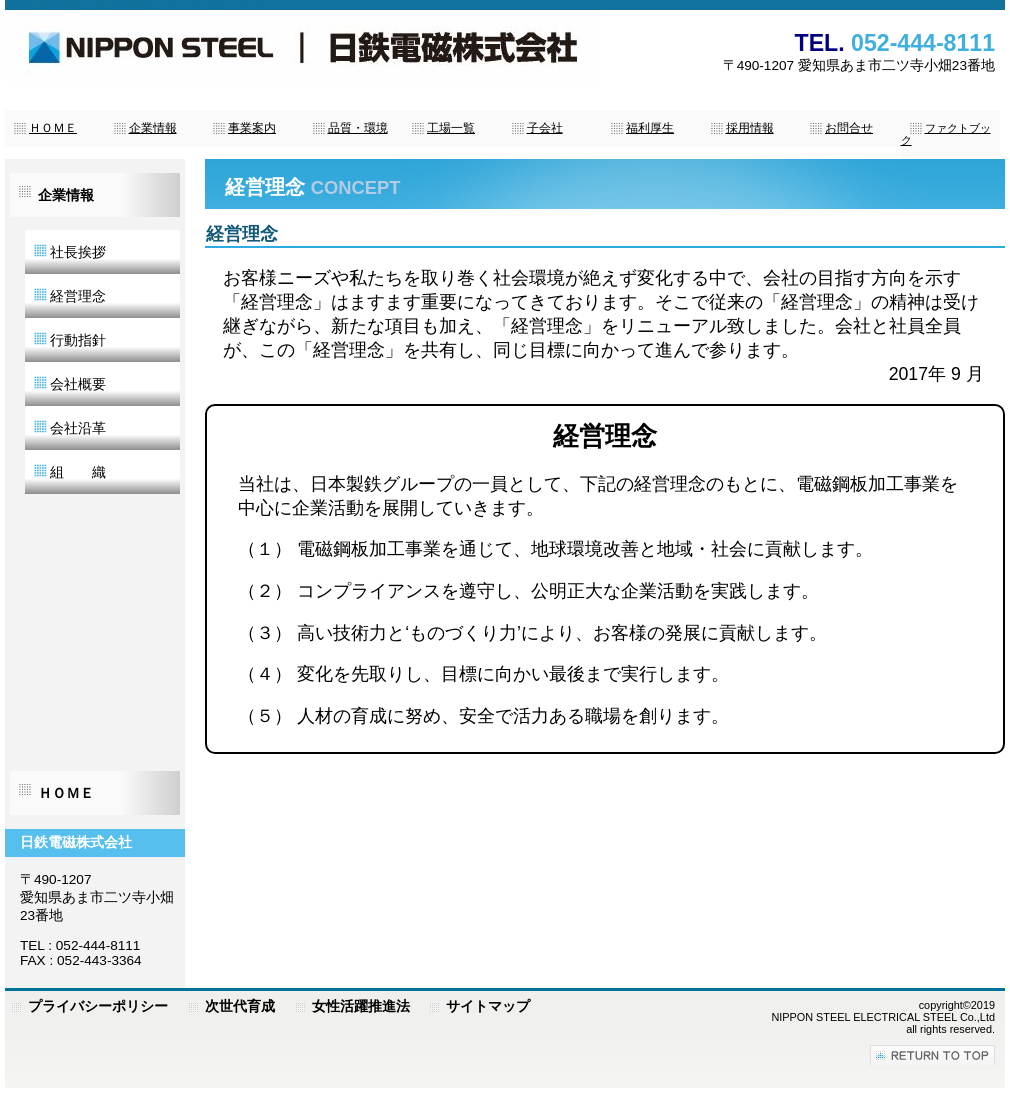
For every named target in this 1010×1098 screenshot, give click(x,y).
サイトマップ (488, 1006)
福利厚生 (650, 128)
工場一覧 (451, 128)
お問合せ (849, 128)
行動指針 (69, 340)
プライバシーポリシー (98, 1006)
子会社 (545, 128)
